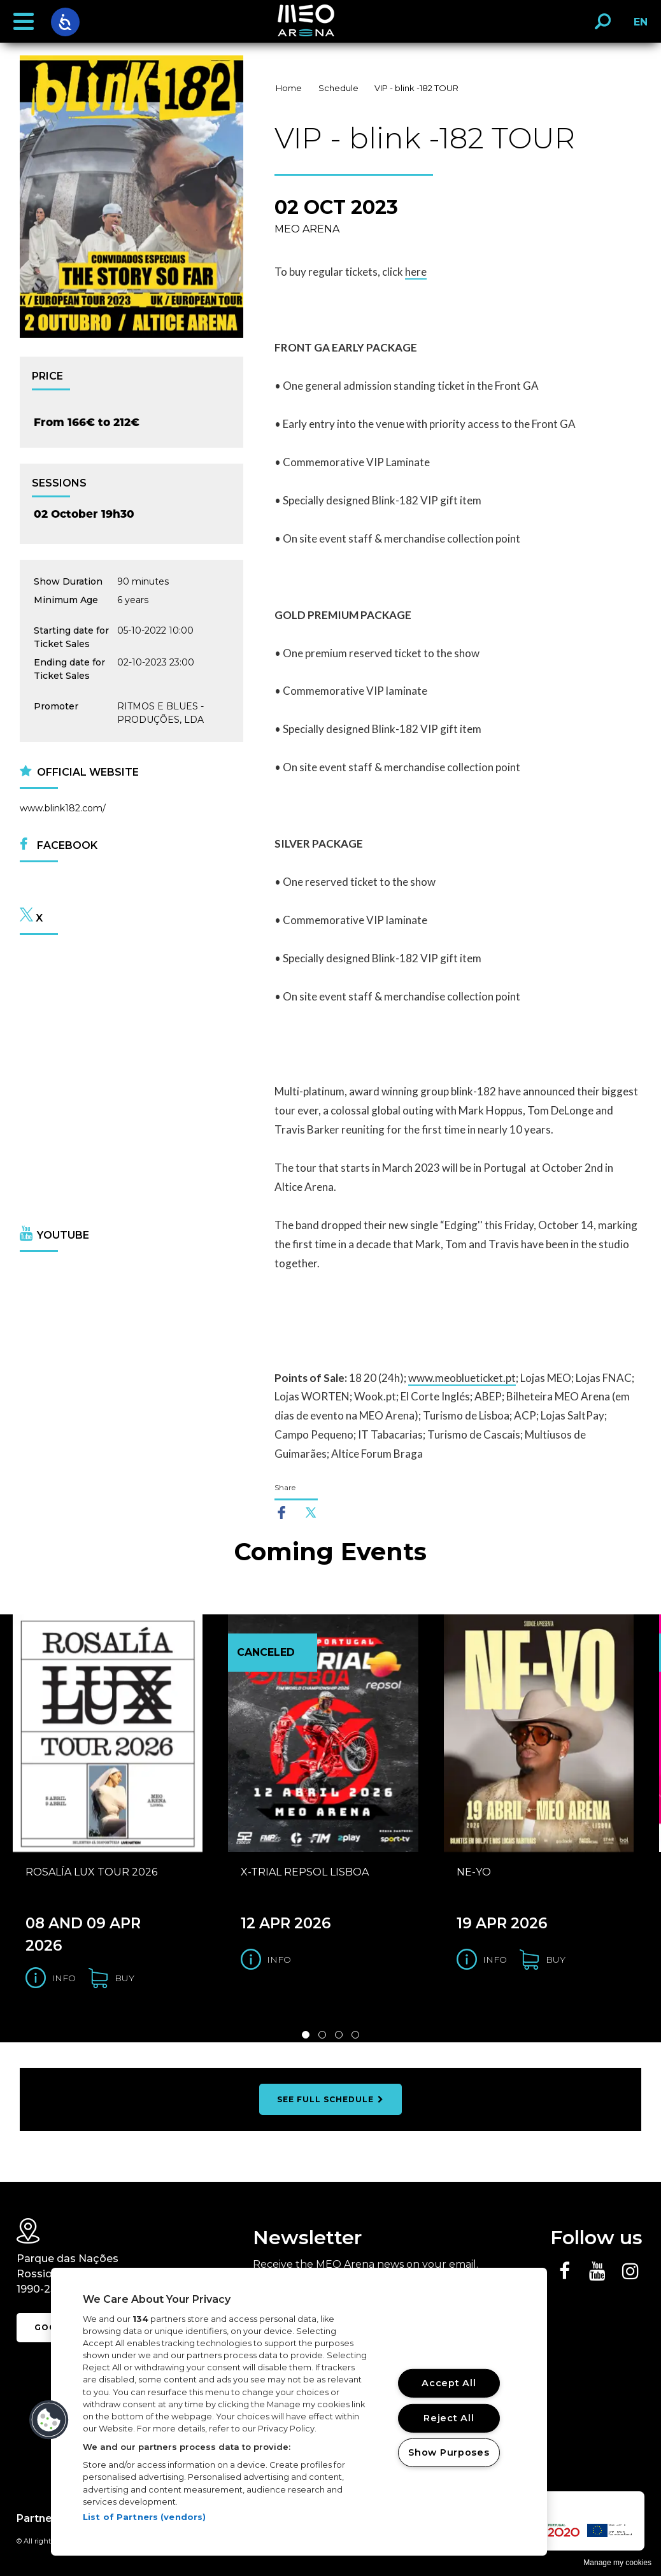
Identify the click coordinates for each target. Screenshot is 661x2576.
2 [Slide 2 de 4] (322, 2034)
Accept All (449, 2383)
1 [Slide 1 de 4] (305, 2034)
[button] (24, 22)
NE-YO (474, 1872)
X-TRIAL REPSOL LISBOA (305, 1872)
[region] (299, 2412)
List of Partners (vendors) (144, 2517)
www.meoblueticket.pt (462, 1377)
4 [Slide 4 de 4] (355, 2034)
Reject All (448, 2417)
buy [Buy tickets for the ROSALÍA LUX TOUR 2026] (124, 1978)
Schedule (338, 88)
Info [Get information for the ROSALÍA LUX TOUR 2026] (64, 1978)
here (416, 271)
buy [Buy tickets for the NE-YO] (555, 1959)
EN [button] (637, 26)
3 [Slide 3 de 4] (338, 2034)
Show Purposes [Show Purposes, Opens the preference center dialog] (448, 2452)
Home (289, 88)
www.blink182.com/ (63, 808)
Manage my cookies (617, 2562)
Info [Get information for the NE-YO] (495, 1959)
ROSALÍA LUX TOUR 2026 (91, 1872)
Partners (39, 2518)
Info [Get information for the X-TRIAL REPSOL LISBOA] (279, 1959)
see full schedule (330, 2099)
